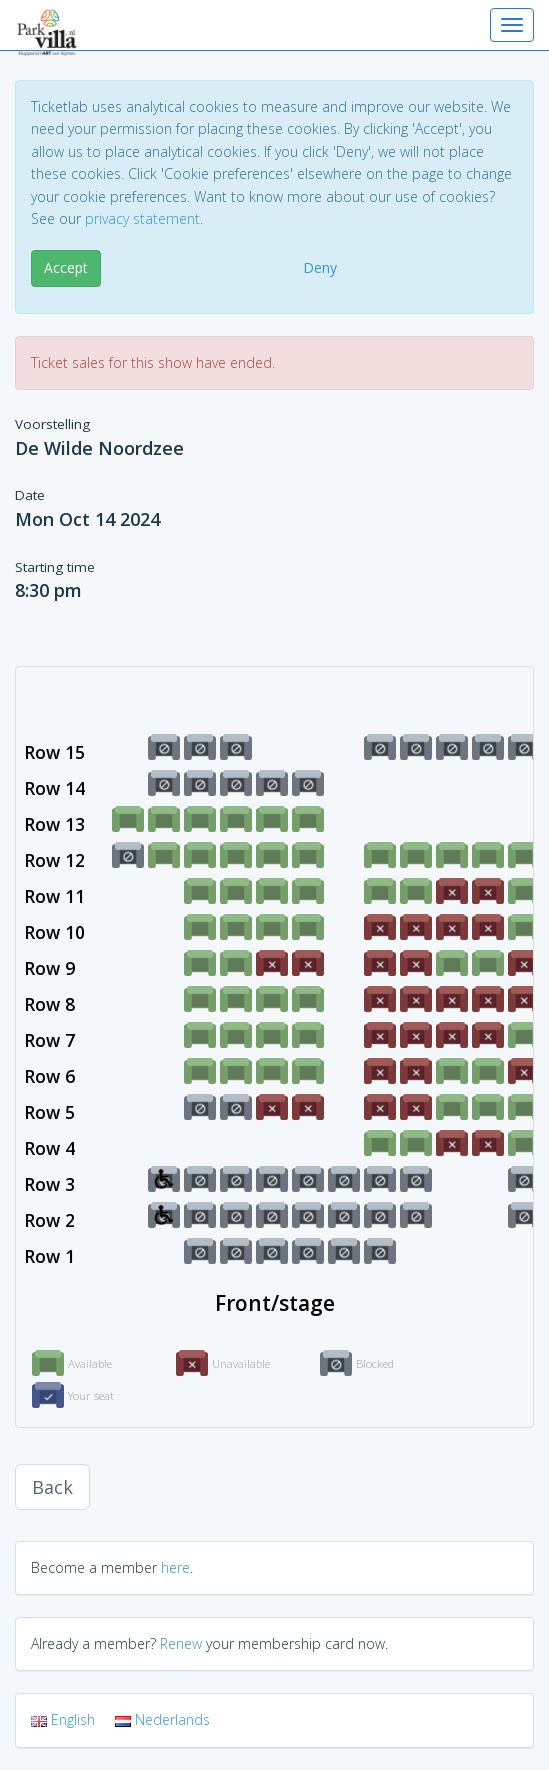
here (175, 1567)
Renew (181, 1643)
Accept (66, 267)
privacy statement (142, 218)
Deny (320, 267)
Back (52, 1487)
